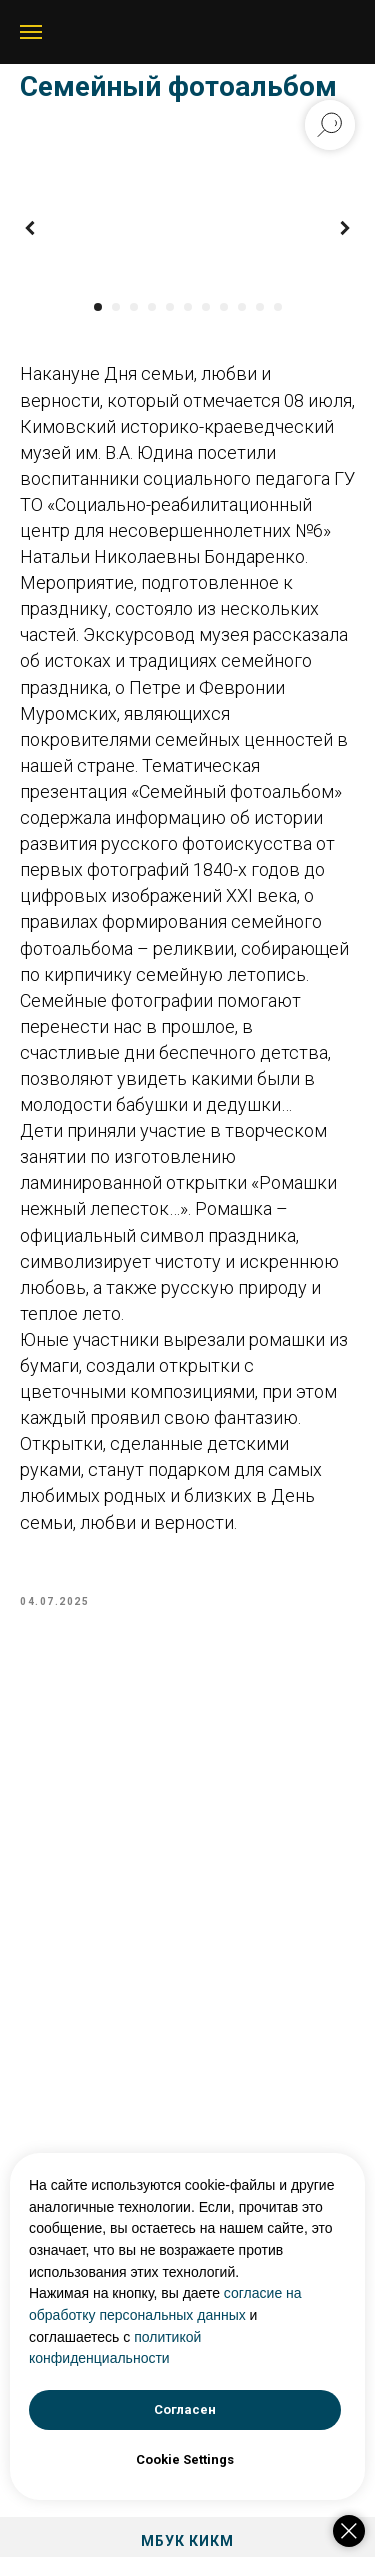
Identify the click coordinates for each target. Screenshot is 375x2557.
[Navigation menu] (31, 32)
